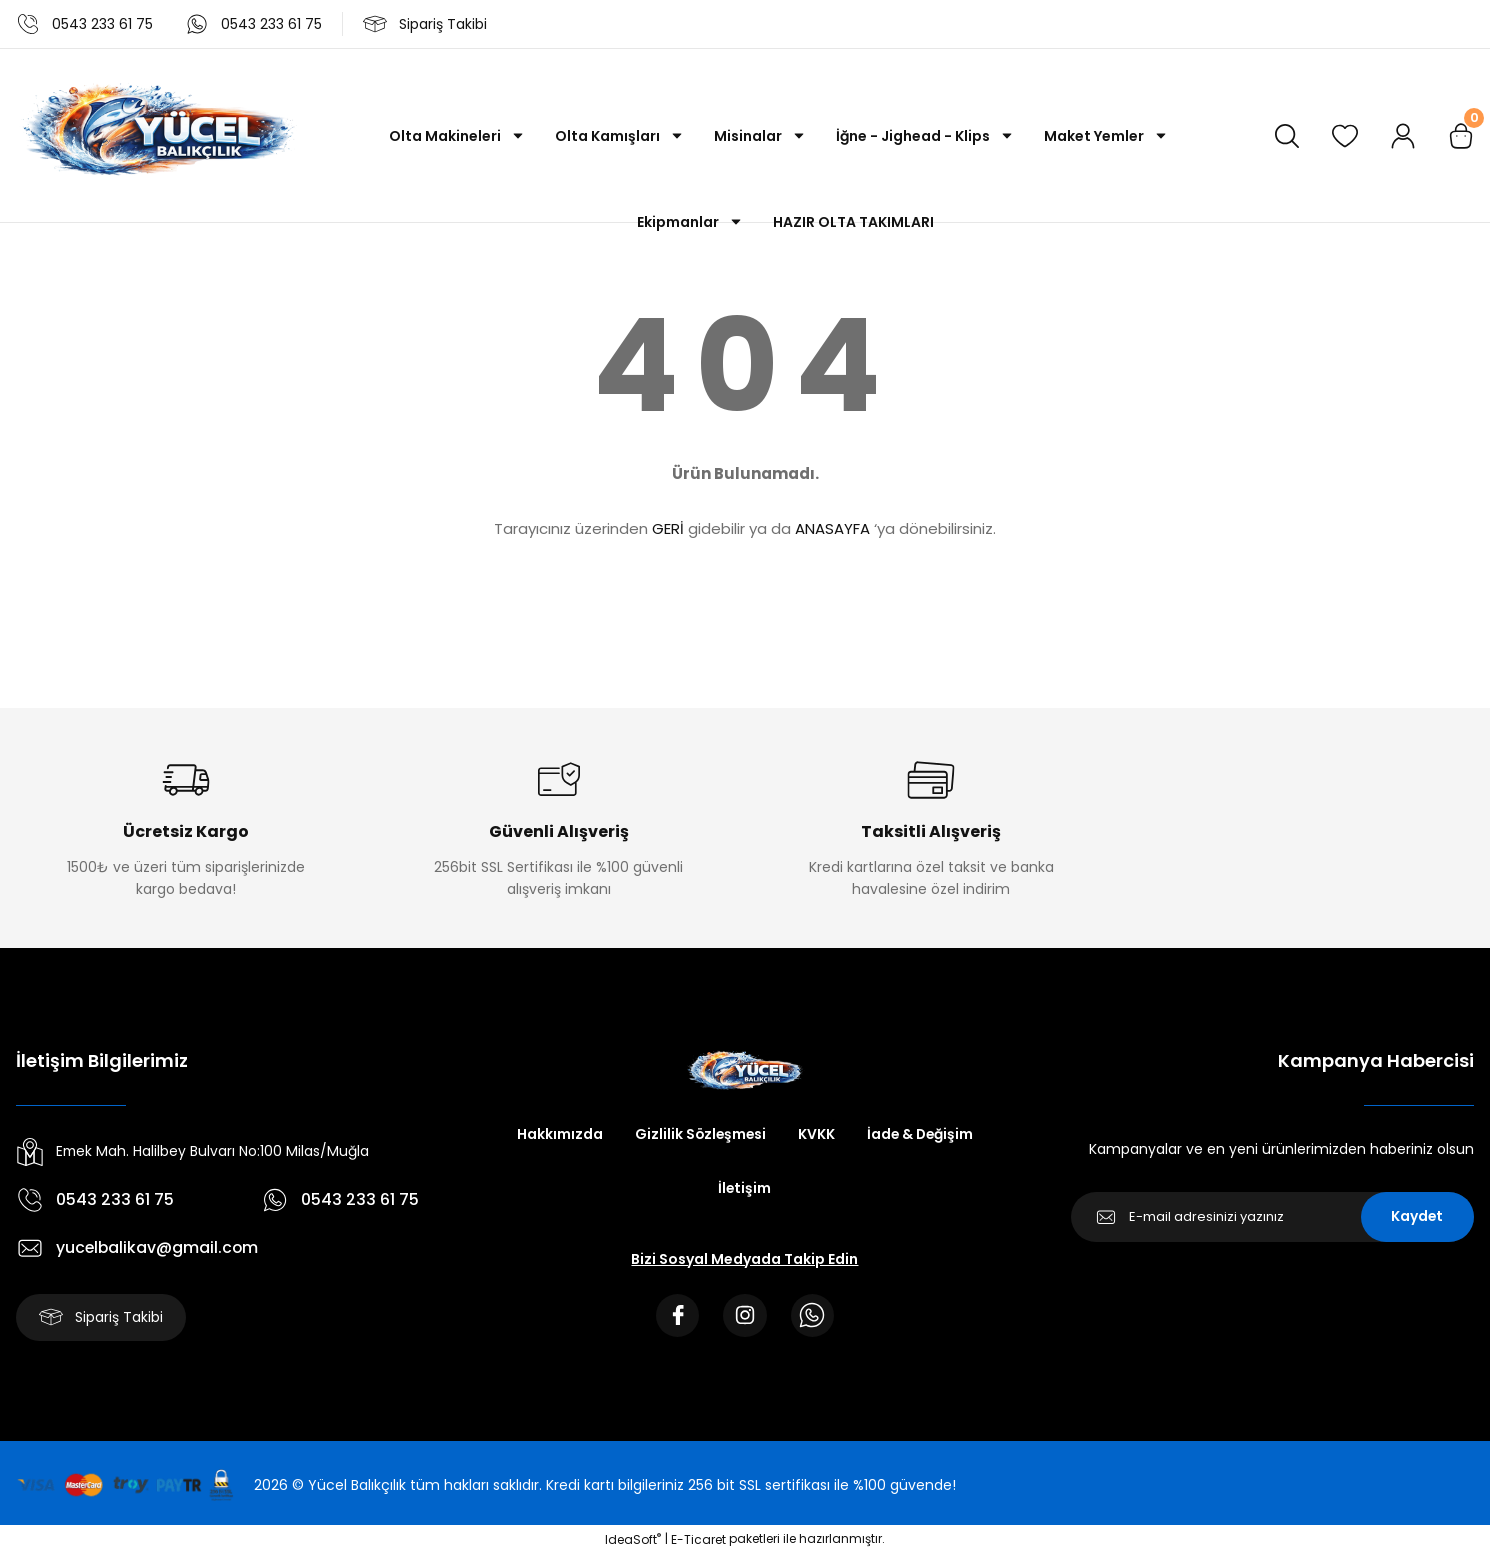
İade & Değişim (921, 1135)
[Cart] (1461, 136)
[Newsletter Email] (1272, 1217)
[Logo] (156, 135)
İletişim (745, 1189)
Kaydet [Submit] (1417, 1217)
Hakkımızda (557, 1135)
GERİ (668, 528)
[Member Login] (1403, 136)
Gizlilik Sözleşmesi (699, 1135)
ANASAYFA (832, 528)
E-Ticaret (698, 1540)
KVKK (816, 1135)
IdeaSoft (633, 1540)
